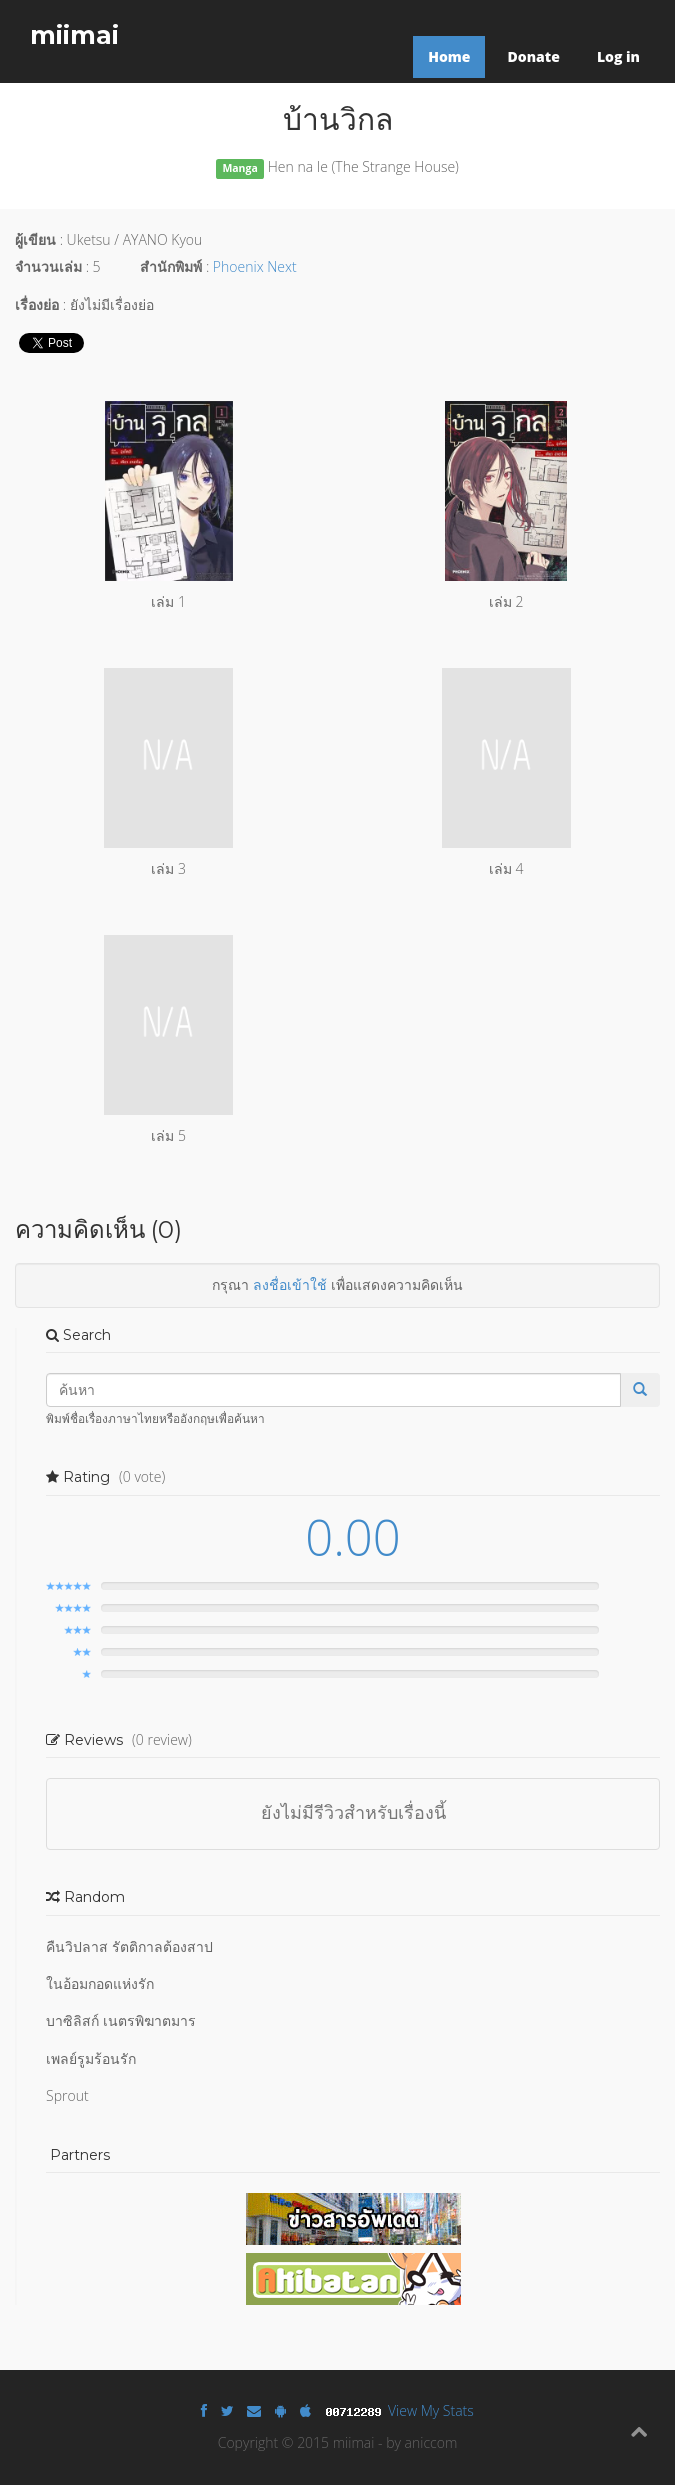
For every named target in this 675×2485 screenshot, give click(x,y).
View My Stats (431, 2410)
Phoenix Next (255, 266)
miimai (74, 35)
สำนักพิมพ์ (171, 266)
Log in (618, 56)
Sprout (67, 2095)
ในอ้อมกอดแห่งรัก (100, 1983)
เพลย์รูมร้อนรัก (91, 2058)
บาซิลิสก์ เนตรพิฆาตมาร (121, 2020)
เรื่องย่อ (37, 304)
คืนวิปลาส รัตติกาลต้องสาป (129, 1946)
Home (449, 56)
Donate (533, 56)
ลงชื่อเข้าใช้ (290, 1284)
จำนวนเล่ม (48, 266)
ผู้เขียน (35, 239)
